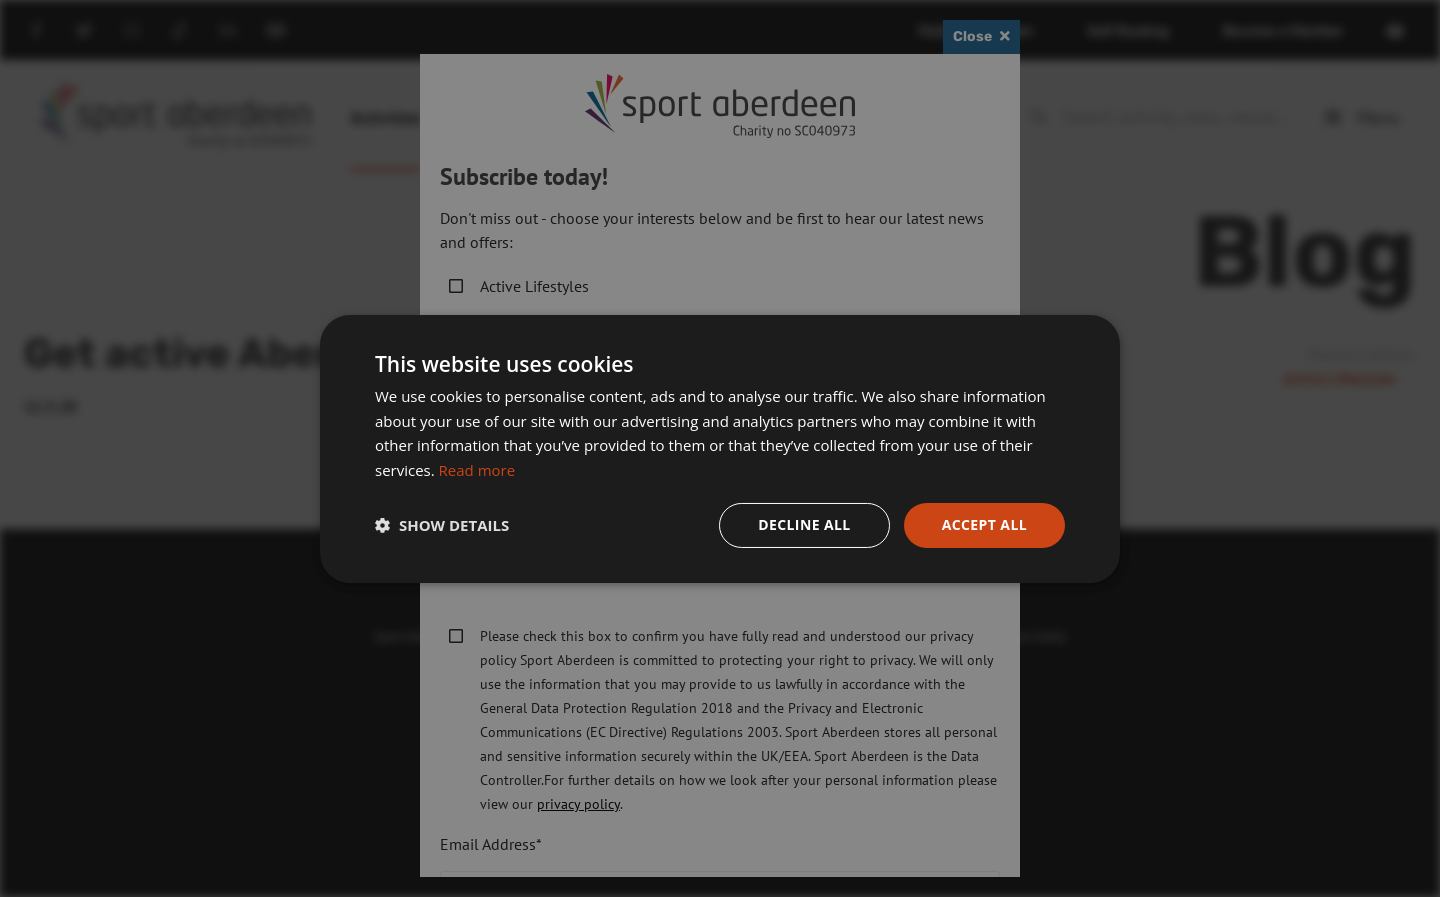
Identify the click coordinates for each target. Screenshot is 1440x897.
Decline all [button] (804, 524)
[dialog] (720, 448)
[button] (442, 525)
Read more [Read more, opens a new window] (477, 470)
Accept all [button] (984, 524)
